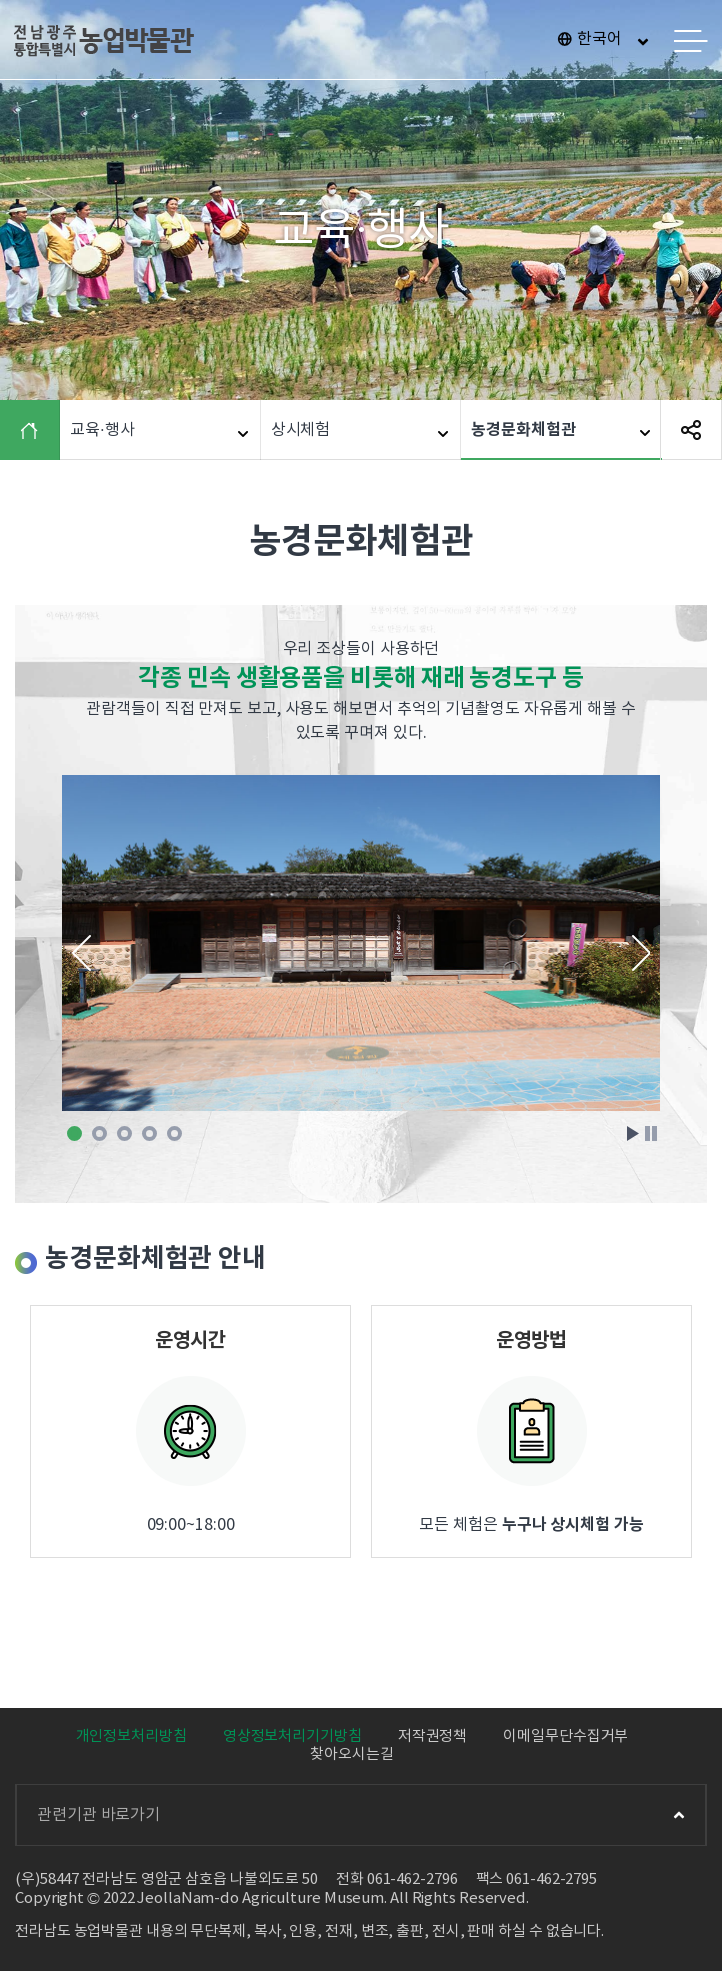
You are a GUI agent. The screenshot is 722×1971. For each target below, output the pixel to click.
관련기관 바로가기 (361, 1815)
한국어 (599, 39)
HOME (34, 430)
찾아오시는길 (351, 1754)
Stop (651, 1133)
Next (640, 953)
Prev (81, 953)
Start (633, 1133)
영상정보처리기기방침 (292, 1736)
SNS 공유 (691, 430)
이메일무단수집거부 (565, 1736)
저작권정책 (433, 1736)
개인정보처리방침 (131, 1736)
